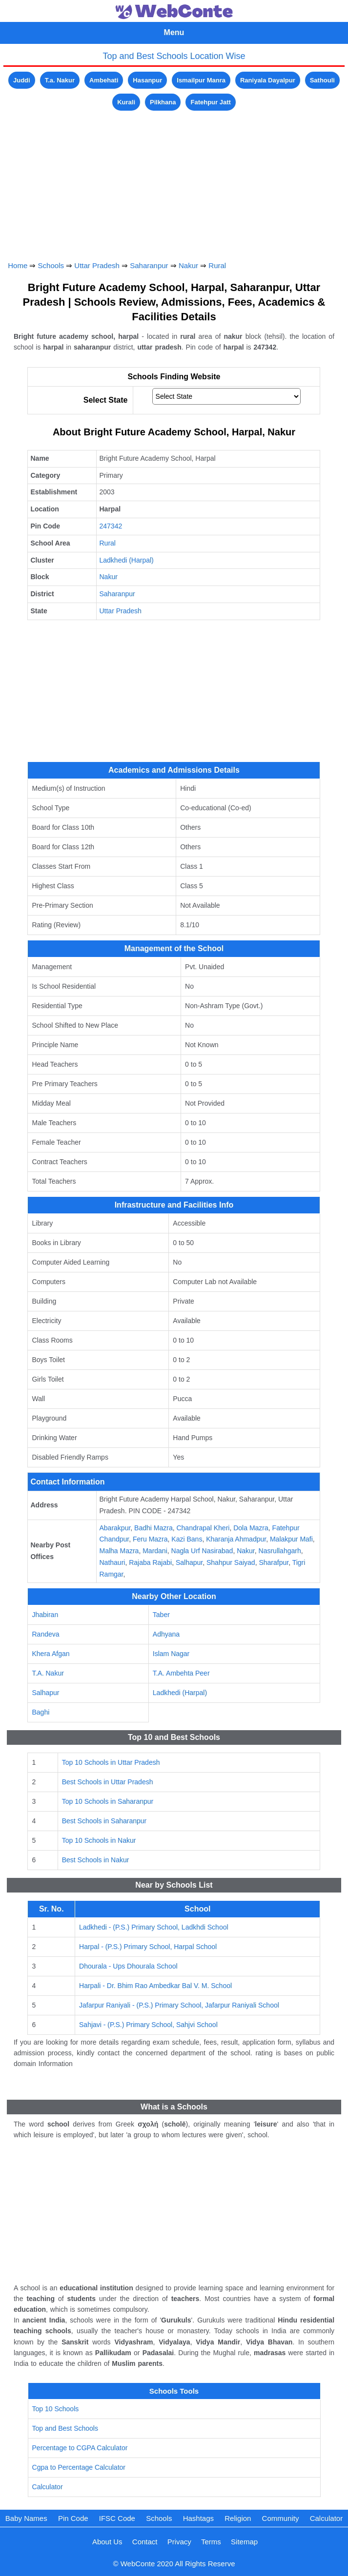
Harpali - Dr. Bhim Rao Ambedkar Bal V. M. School (155, 1986)
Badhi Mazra (153, 1528)
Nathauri (112, 1562)
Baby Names (26, 2518)
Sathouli (322, 80)
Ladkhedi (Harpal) (126, 560)
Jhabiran (45, 1615)
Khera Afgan (50, 1654)
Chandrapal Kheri (202, 1528)
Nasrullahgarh (280, 1551)
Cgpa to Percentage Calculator (78, 2467)
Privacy (179, 2541)
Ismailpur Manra (201, 80)
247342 (110, 526)
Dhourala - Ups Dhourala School (128, 1966)
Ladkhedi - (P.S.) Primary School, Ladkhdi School (153, 1927)
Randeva (45, 1634)
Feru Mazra (150, 1539)
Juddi (21, 80)
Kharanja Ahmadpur (236, 1539)
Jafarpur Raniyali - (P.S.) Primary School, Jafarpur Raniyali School (179, 2005)
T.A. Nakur (47, 1673)
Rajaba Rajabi (150, 1562)
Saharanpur (149, 265)
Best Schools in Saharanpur (104, 1821)
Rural (217, 265)
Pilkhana (163, 102)
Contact (145, 2541)
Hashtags (198, 2518)
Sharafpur (273, 1562)
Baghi (40, 1712)
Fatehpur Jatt (210, 102)
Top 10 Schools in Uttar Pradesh (111, 1762)
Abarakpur (114, 1528)
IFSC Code (117, 2518)
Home (17, 265)
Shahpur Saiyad (230, 1562)
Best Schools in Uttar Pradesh (107, 1782)
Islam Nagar (171, 1654)
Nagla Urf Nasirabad (202, 1551)
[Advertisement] (174, 181)
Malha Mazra (119, 1551)
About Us (107, 2541)
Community (280, 2518)
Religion (238, 2518)
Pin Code (73, 2518)
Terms (211, 2541)
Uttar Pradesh (97, 265)
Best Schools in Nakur (95, 1860)
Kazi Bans (186, 1539)
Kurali (126, 102)
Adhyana (166, 1634)
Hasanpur (147, 80)
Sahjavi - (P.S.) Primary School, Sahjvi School (148, 2025)
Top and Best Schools (65, 2428)
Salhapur (189, 1562)
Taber (161, 1615)
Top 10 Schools (55, 2409)
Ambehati (103, 80)
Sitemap (244, 2541)
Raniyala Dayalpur (267, 80)
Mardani (155, 1551)
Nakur (188, 265)
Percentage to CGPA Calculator (80, 2448)
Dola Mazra (250, 1528)
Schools (51, 265)
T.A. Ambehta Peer (181, 1673)
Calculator (47, 2487)
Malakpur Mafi (291, 1539)
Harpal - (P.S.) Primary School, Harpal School (148, 1947)
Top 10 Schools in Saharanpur (108, 1801)
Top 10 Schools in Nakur (99, 1840)
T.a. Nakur (60, 80)
